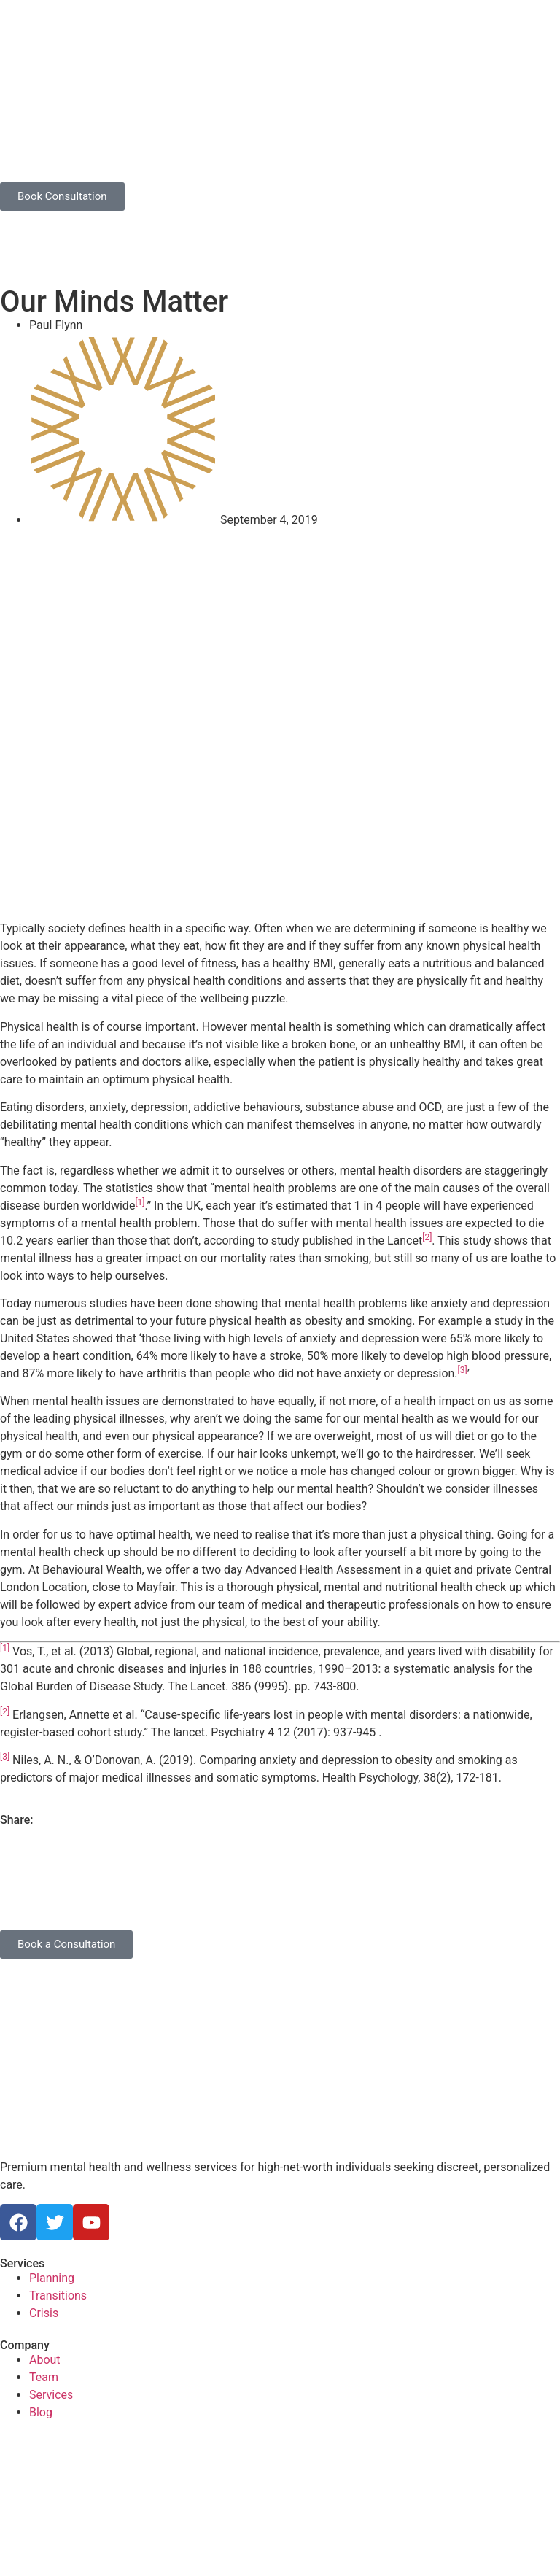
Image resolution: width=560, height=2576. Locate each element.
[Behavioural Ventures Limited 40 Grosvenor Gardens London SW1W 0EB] (280, 2493)
